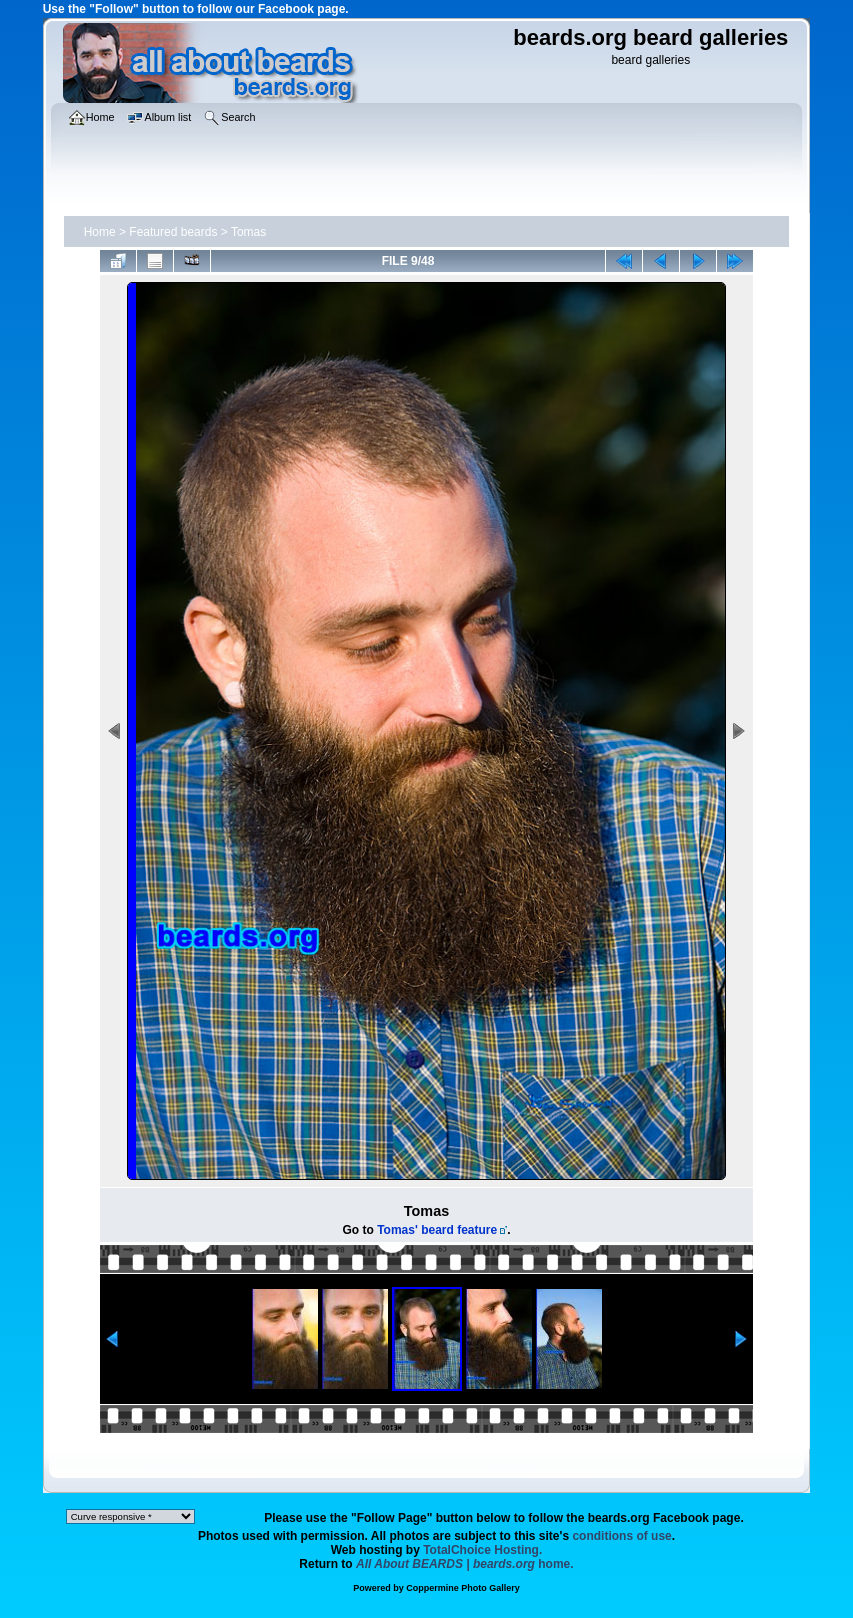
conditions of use (621, 1536)
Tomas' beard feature (437, 1230)
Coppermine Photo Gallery (463, 1588)
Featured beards (173, 232)
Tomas (248, 232)
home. (465, 1564)
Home (100, 232)
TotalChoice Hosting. (482, 1550)
